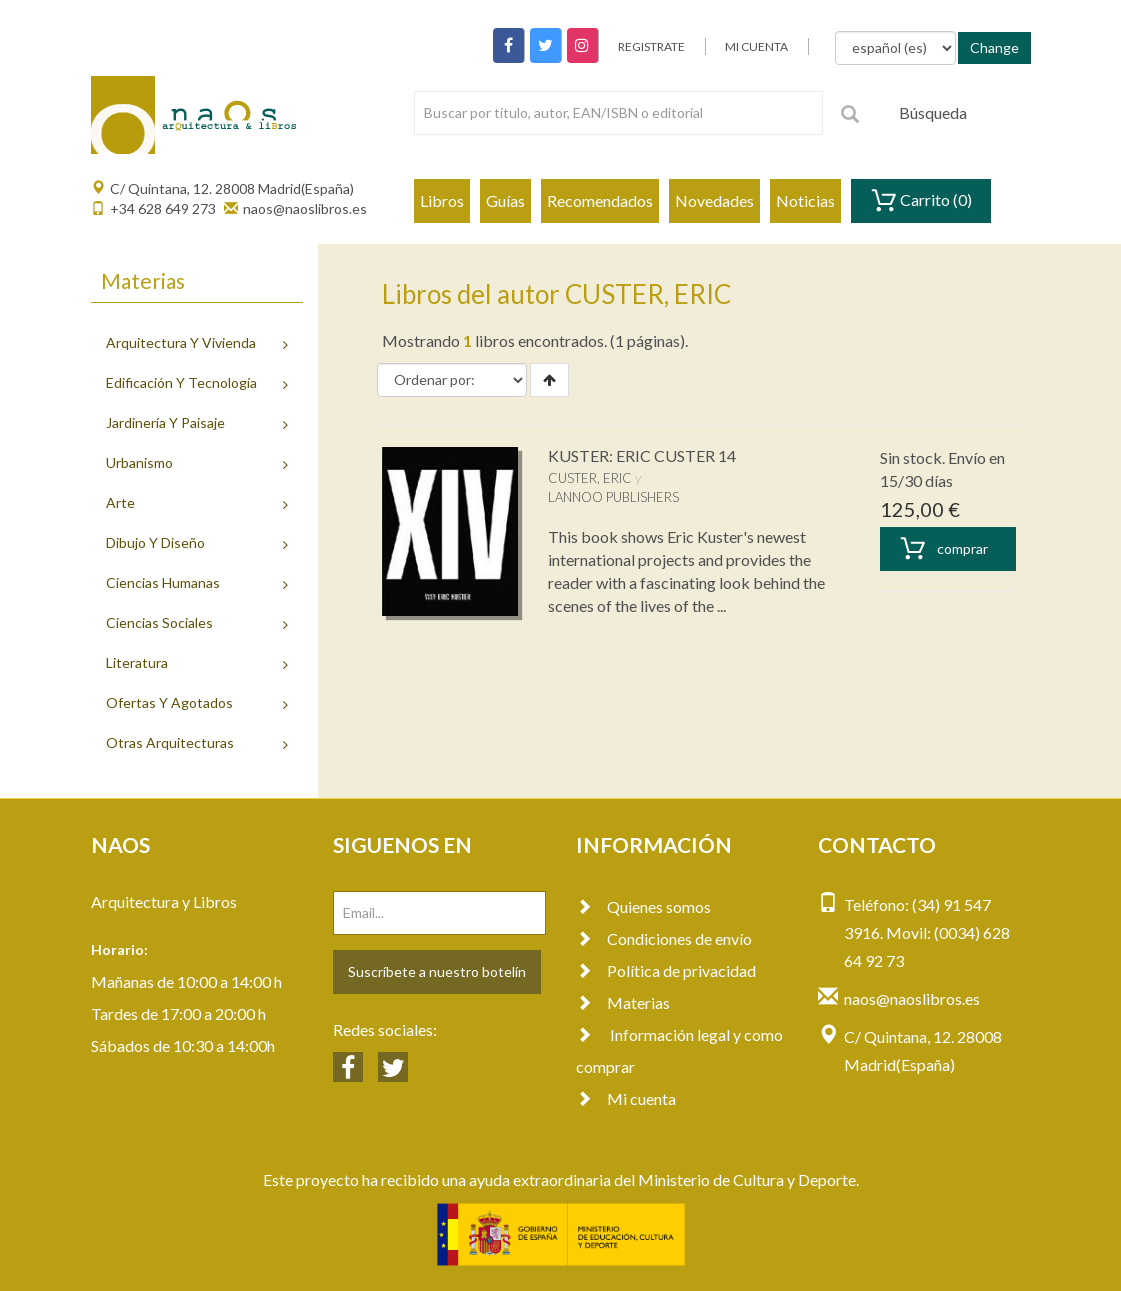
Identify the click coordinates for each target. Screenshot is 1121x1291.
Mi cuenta (626, 1098)
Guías (505, 200)
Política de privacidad (666, 970)
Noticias (805, 200)
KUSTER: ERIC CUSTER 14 (642, 455)
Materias (623, 1002)
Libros (442, 200)
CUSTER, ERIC (590, 478)
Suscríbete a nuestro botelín (437, 971)
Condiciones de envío (664, 938)
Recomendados (600, 200)
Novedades (714, 200)
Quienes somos (643, 906)
